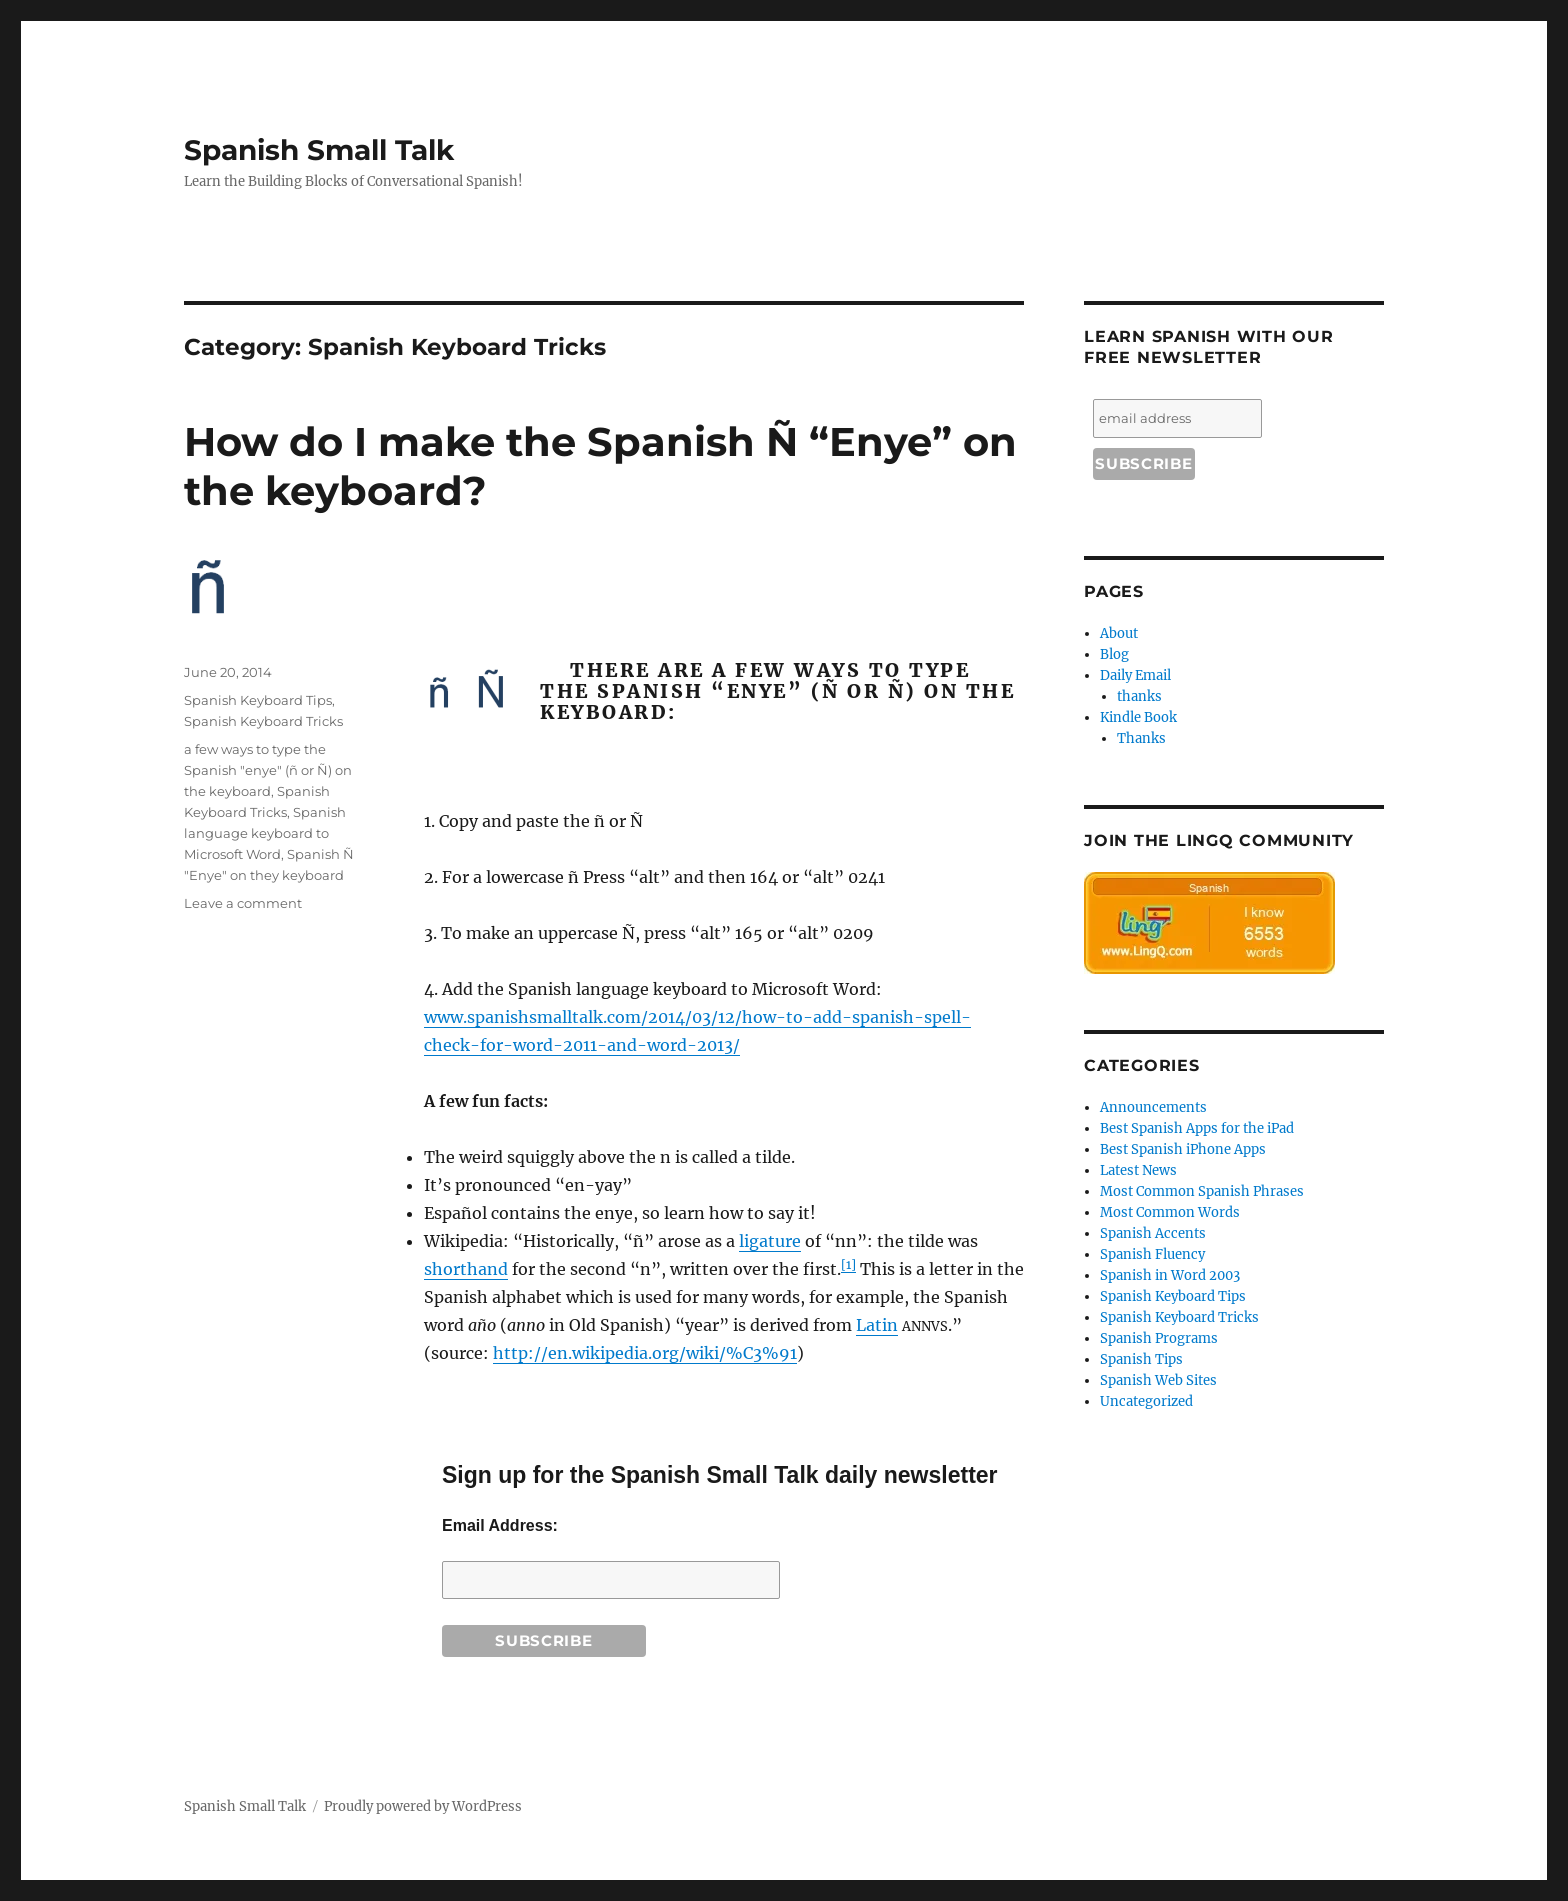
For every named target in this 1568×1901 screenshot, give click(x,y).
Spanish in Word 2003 (1170, 1275)
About (1119, 633)
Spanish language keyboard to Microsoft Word (265, 833)
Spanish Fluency (1152, 1254)
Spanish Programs (1159, 1338)
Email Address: (500, 1525)
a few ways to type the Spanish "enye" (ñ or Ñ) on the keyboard (268, 770)
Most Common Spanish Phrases (1202, 1191)
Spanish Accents (1153, 1233)
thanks (1139, 696)
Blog (1114, 654)
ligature (770, 1241)
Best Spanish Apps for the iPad (1197, 1128)
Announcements (1153, 1107)
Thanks (1141, 738)
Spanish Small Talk (319, 150)
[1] (848, 1264)
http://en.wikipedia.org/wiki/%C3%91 (645, 1353)
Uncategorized (1146, 1401)
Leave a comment (243, 903)
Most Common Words (1170, 1212)
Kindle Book (1138, 717)
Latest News (1138, 1170)
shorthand (466, 1269)
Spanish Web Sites (1158, 1380)
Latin (877, 1325)
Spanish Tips (1141, 1359)
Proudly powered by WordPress (423, 1806)
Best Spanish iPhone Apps (1183, 1149)
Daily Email (1135, 675)
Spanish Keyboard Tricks (263, 721)
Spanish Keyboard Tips (258, 700)
